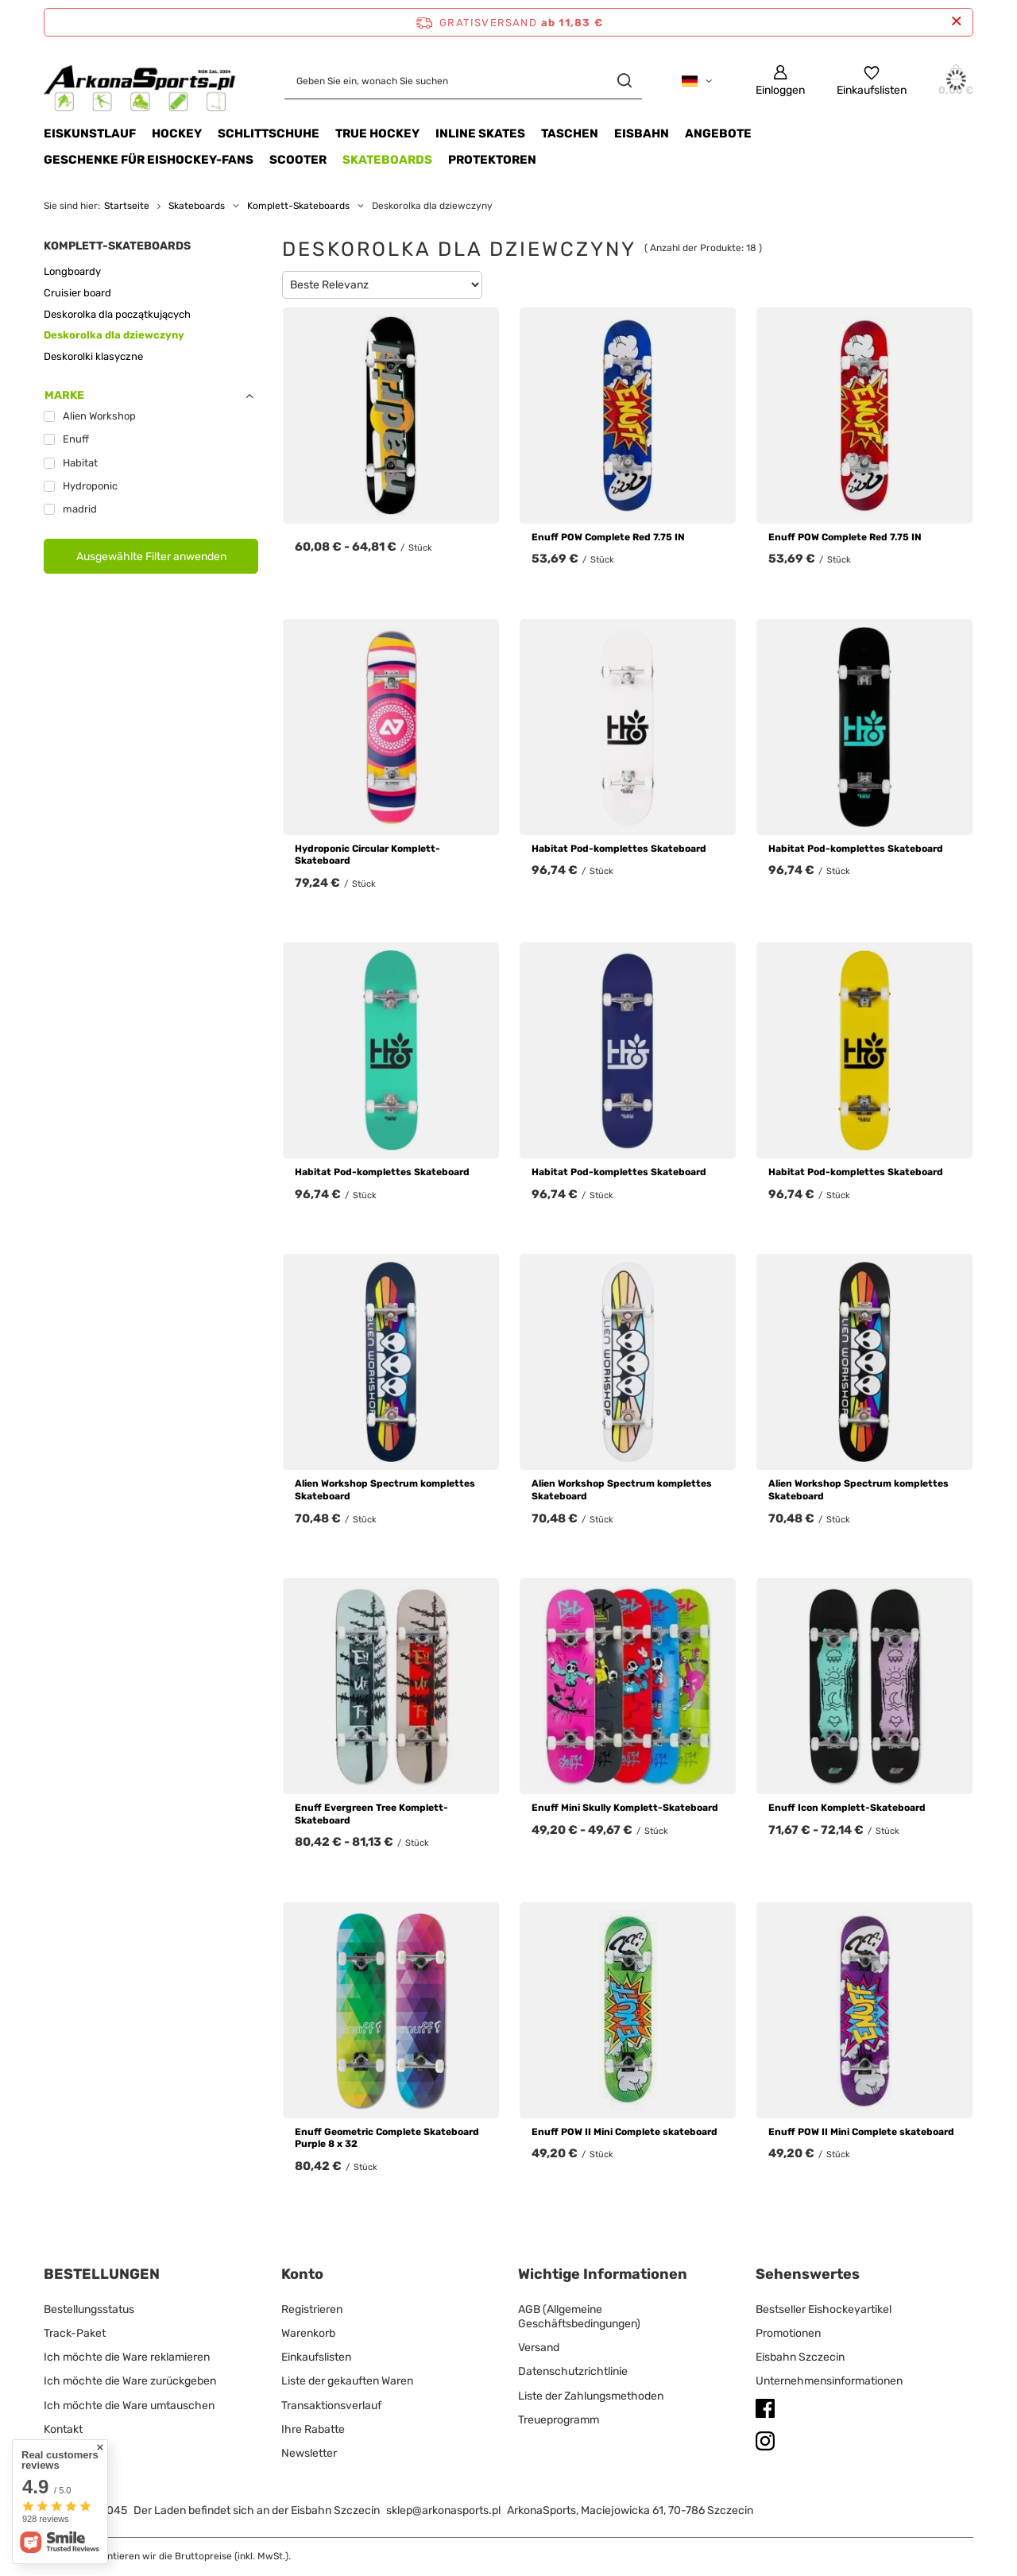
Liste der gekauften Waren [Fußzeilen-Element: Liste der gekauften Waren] (347, 2381)
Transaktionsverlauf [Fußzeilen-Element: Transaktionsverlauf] (331, 2405)
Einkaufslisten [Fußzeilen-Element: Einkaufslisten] (316, 2357)
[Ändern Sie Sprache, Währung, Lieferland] (697, 81)
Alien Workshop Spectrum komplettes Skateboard (385, 1490)
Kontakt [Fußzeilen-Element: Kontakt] (63, 2429)
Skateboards (387, 160)
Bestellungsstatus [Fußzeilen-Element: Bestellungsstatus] (89, 2309)
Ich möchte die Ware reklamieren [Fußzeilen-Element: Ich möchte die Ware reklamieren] (127, 2357)
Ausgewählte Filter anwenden (151, 556)
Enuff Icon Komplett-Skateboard (847, 1807)
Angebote (718, 133)
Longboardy (72, 271)
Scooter (298, 160)
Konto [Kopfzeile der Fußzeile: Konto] (302, 2274)
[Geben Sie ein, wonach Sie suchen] (463, 81)
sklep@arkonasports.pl (443, 2510)
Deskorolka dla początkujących (117, 314)
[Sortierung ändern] (382, 285)
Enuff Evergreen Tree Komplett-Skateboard (371, 1814)
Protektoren (492, 160)
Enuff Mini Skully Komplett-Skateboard (625, 1807)
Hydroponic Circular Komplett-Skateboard (367, 855)
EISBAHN (641, 133)
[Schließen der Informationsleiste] (956, 22)
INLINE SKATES (480, 133)
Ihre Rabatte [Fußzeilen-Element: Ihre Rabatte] (313, 2429)
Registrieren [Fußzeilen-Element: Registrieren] (311, 2309)
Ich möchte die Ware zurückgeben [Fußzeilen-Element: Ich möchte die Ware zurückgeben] (130, 2381)
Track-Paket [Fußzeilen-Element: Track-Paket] (75, 2333)
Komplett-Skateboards (298, 205)
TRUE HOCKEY (377, 133)
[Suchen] (624, 81)
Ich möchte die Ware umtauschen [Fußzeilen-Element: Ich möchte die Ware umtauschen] (129, 2405)
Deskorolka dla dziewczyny (114, 335)
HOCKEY (177, 133)
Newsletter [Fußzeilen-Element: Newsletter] (309, 2453)
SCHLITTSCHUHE (268, 133)
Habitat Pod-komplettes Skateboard (619, 848)
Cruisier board (77, 293)
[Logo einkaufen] (140, 81)
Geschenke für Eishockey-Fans (148, 160)
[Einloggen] (780, 81)
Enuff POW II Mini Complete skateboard (624, 2131)
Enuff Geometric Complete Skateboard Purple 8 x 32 (387, 2138)
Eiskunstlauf (90, 133)
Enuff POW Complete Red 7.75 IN (608, 537)
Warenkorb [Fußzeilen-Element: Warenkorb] (308, 2333)
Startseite (126, 205)
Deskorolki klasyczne (93, 356)
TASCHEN (569, 133)
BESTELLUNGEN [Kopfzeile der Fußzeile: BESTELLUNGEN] (102, 2274)
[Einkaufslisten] (872, 81)
